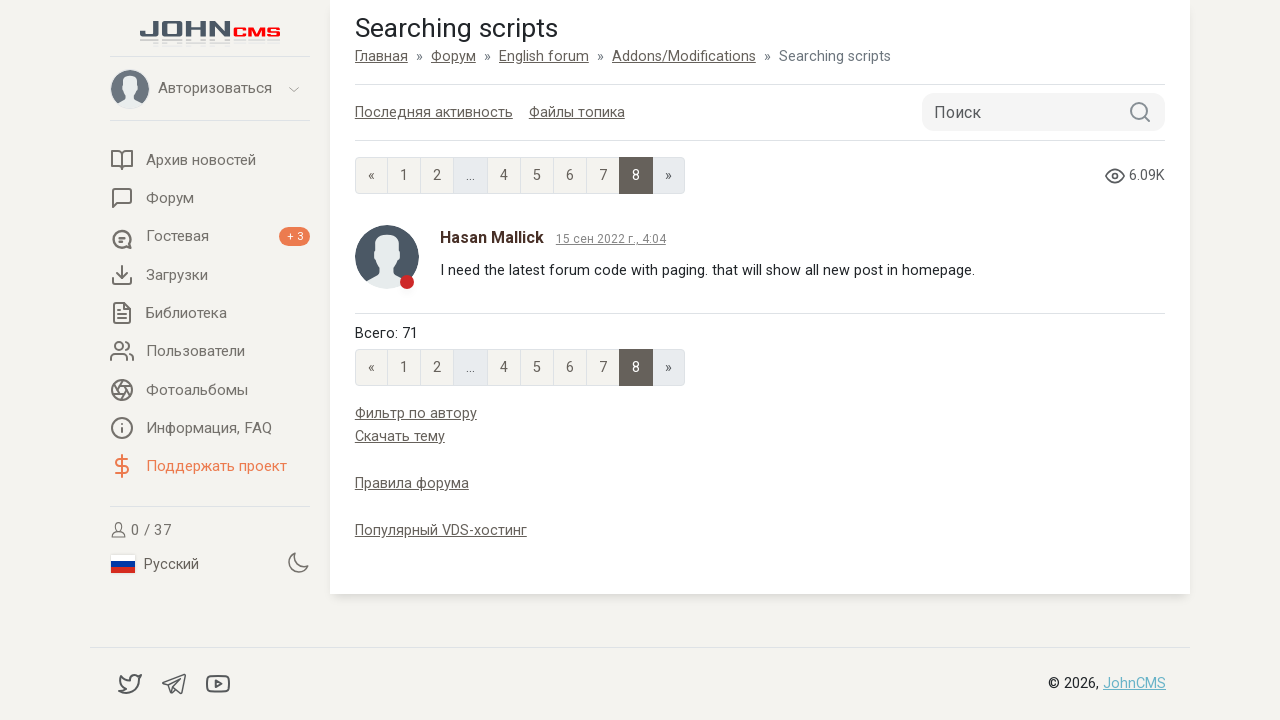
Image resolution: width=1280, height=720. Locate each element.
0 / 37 (141, 530)
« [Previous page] (371, 175)
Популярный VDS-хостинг (441, 530)
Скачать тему (400, 436)
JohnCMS (1134, 683)
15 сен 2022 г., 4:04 (611, 239)
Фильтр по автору (416, 413)
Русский (155, 564)
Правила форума (412, 483)
